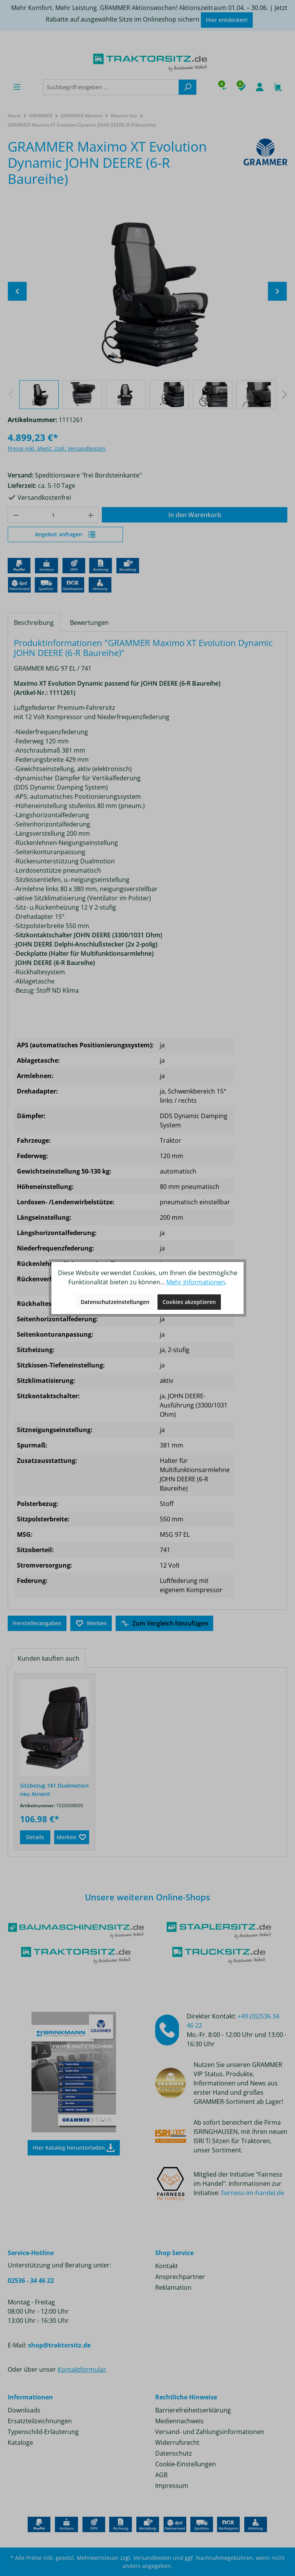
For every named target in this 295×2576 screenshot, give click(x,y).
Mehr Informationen (195, 1282)
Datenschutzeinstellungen (115, 1302)
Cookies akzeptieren (189, 1302)
